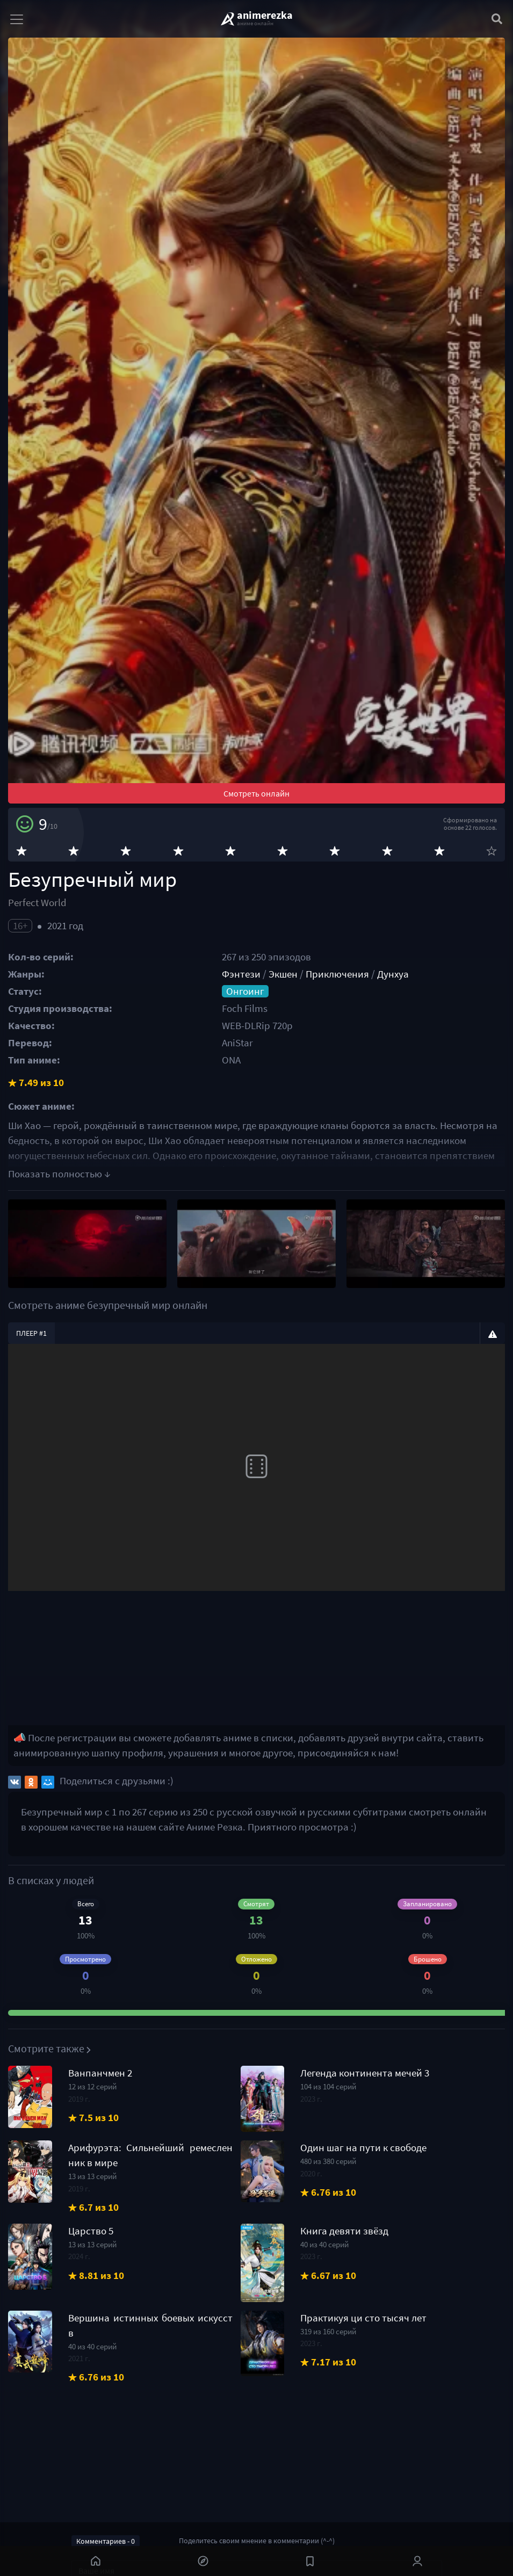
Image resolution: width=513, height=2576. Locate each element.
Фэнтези (241, 974)
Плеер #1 (31, 1333)
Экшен (283, 974)
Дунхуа (393, 974)
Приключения (337, 974)
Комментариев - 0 (105, 2541)
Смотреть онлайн (256, 793)
